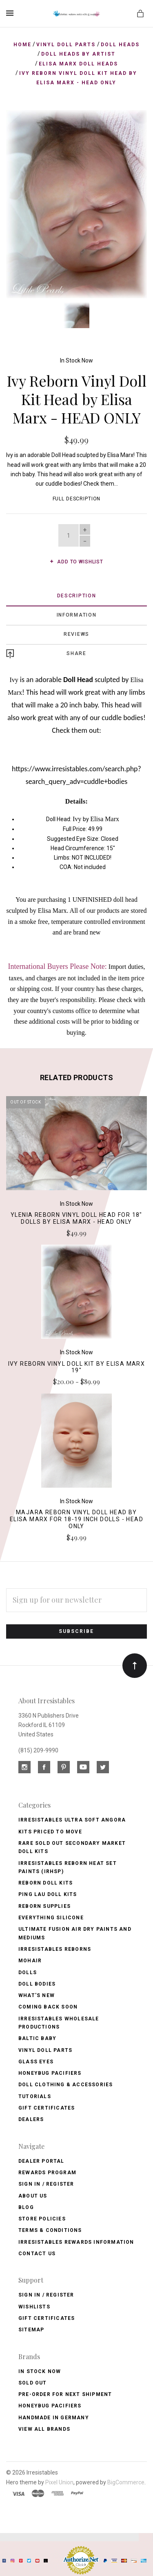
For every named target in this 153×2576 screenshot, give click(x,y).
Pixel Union (59, 2482)
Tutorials (34, 2096)
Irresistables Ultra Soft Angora (72, 1820)
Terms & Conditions (50, 2230)
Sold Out (32, 2383)
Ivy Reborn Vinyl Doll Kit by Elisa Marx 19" (76, 1367)
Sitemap (31, 2330)
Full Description (77, 499)
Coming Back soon (48, 2007)
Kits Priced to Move (50, 1832)
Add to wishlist (76, 562)
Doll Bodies (36, 1984)
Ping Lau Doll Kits (47, 1894)
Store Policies (42, 2219)
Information (77, 615)
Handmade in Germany (53, 2418)
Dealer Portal (41, 2161)
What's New (36, 1995)
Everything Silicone (51, 1918)
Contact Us (36, 2253)
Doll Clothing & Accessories (65, 2084)
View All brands (44, 2429)
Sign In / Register (46, 2184)
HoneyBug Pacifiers (50, 2406)
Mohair (30, 1961)
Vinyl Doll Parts (45, 2050)
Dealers (31, 2119)
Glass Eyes (35, 2062)
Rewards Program (47, 2172)
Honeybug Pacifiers (50, 2073)
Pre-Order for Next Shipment (65, 2394)
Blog (26, 2207)
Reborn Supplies (44, 1906)
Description (76, 596)
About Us (32, 2196)
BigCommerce (125, 2482)
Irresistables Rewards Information (76, 2242)
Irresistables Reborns (54, 1949)
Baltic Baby (37, 2038)
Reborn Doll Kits (45, 1883)
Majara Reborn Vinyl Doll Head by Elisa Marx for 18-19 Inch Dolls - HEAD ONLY (76, 1519)
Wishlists (34, 2307)
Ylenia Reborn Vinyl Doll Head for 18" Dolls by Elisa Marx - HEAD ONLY (76, 1218)
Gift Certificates (46, 2108)
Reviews (76, 634)
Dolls (27, 1972)
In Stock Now (76, 360)
